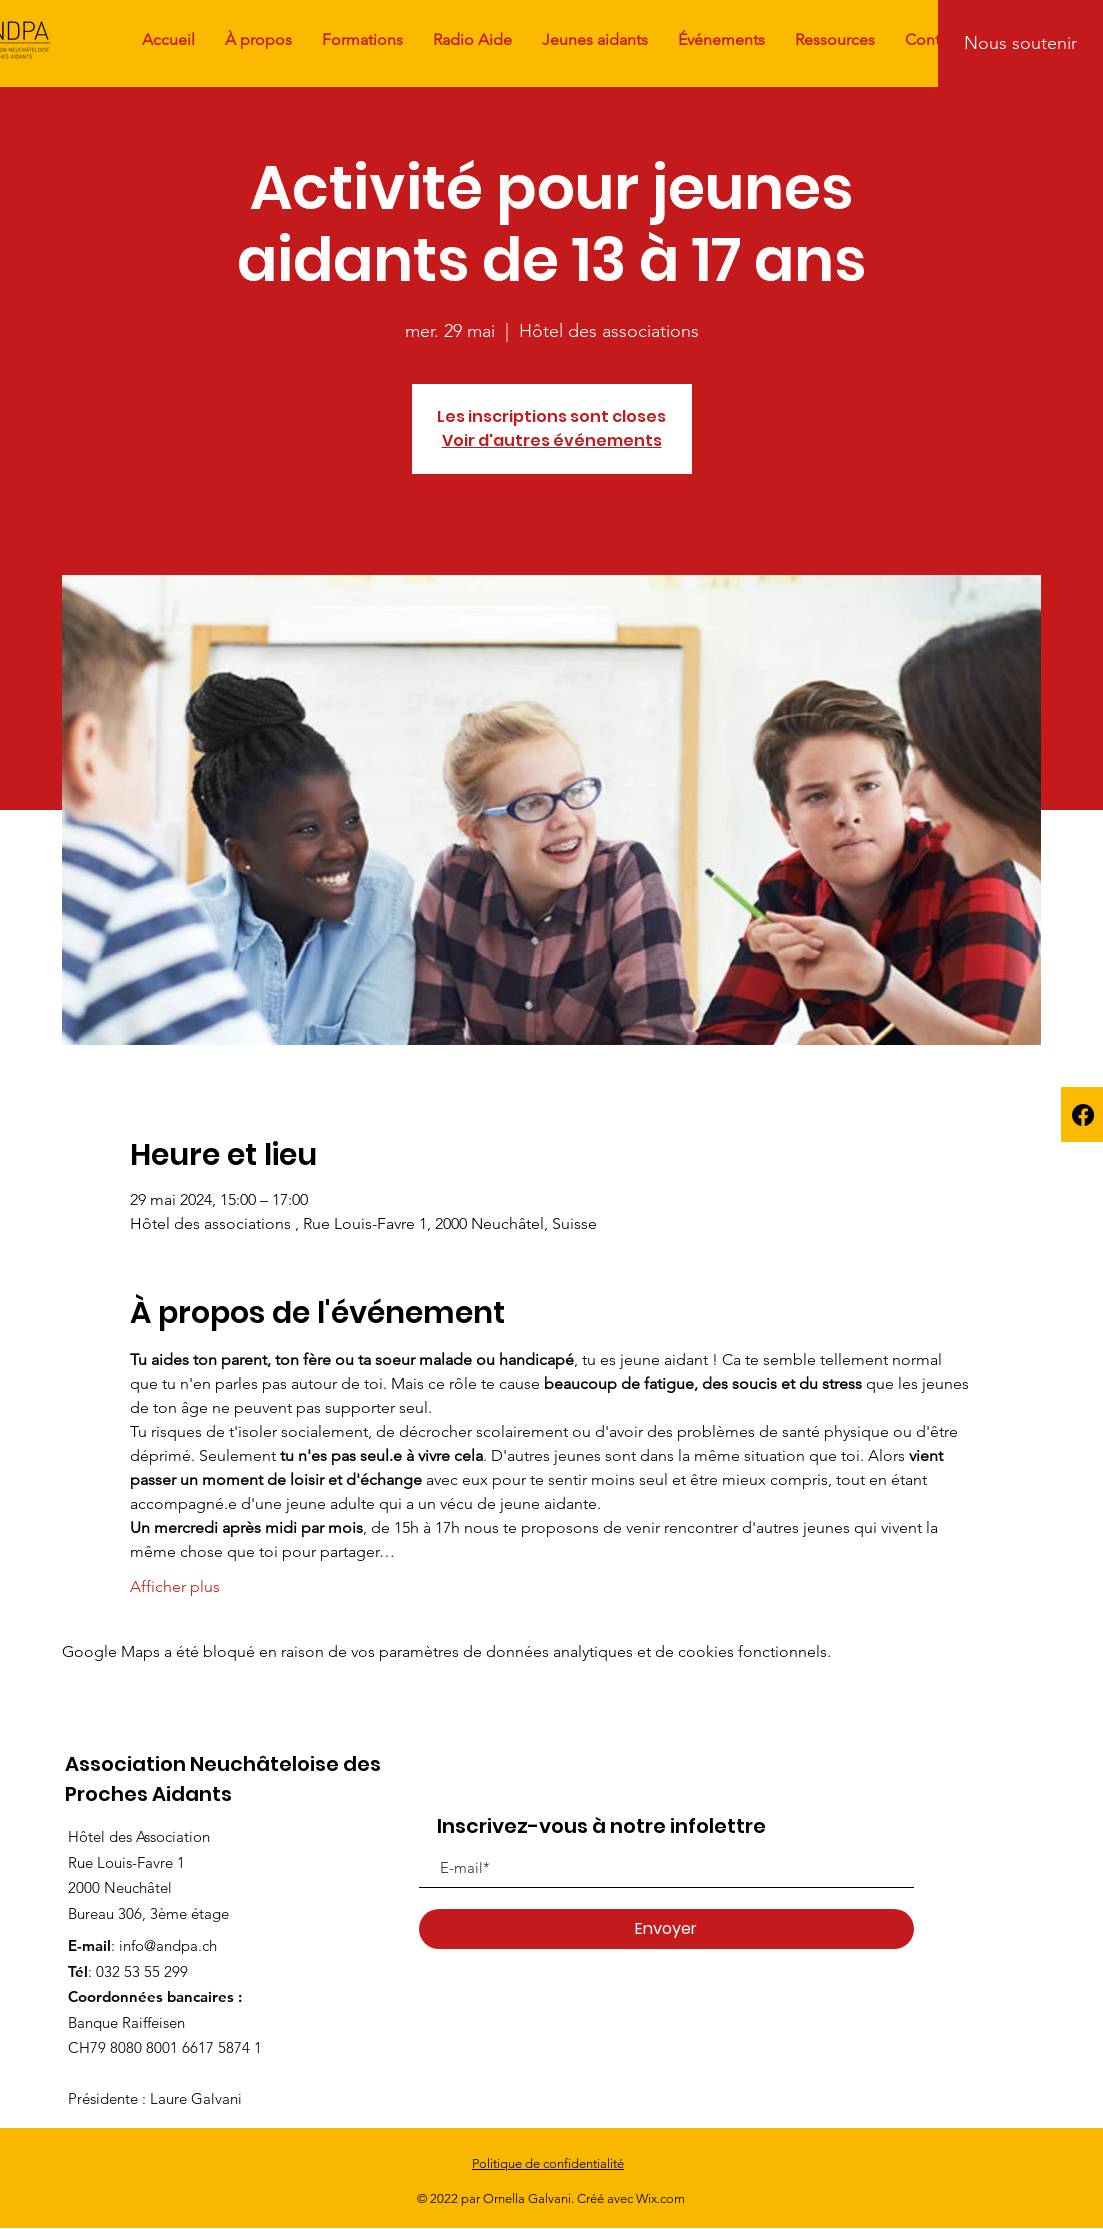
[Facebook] (1083, 1115)
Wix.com (660, 2198)
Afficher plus (175, 1586)
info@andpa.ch (168, 1945)
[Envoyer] (666, 1929)
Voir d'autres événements (552, 440)
